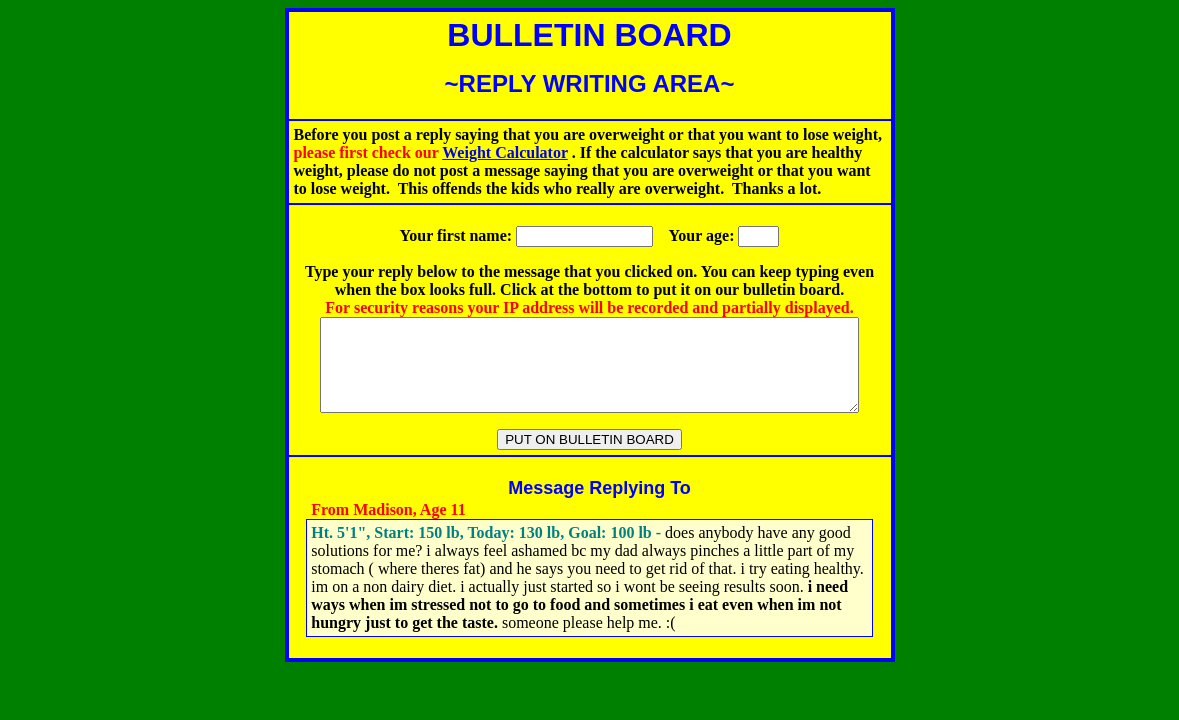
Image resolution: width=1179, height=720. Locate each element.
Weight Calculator (504, 152)
